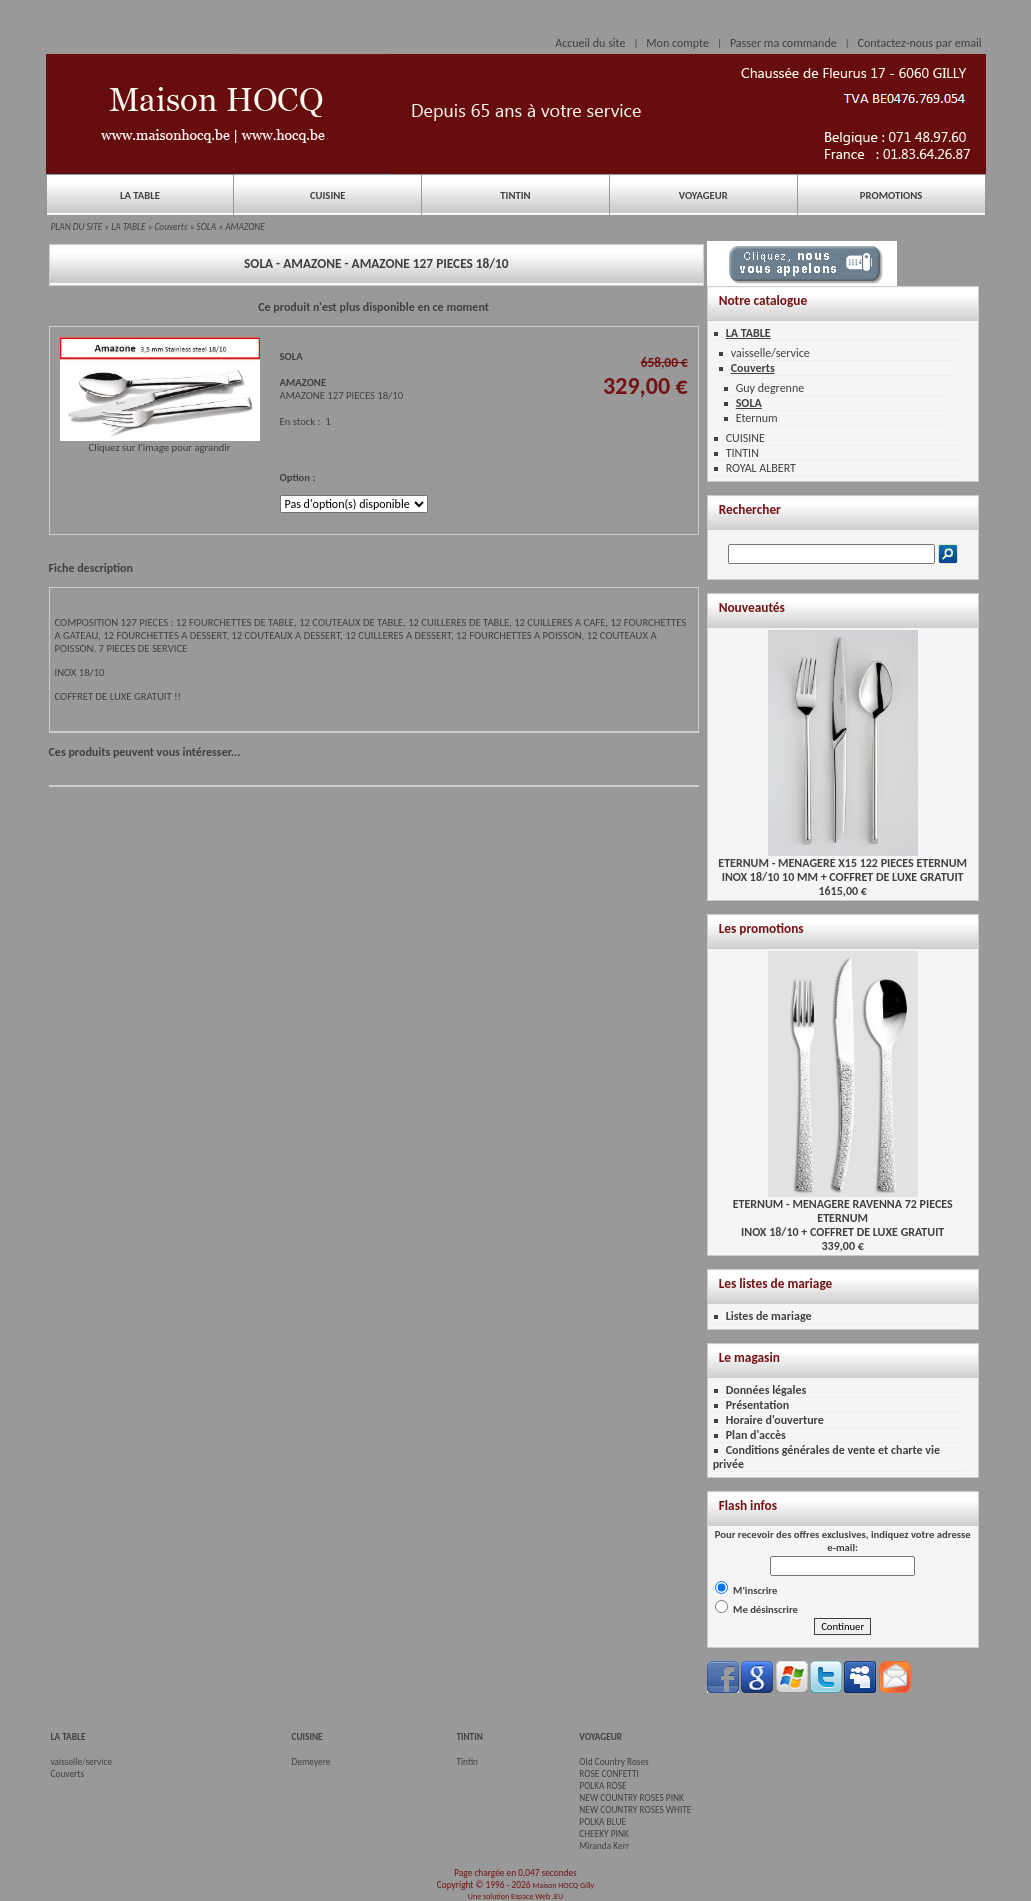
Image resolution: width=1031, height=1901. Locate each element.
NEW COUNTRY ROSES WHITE (635, 1810)
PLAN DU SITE (77, 227)
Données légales (766, 1390)
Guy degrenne (770, 388)
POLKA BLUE (602, 1822)
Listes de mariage (769, 1316)
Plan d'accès (756, 1435)
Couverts (171, 227)
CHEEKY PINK (603, 1834)
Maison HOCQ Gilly (563, 1885)
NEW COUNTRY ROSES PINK (631, 1798)
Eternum (757, 418)
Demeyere (311, 1762)
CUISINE (328, 195)
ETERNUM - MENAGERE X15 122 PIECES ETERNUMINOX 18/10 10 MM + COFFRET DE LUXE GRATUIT (842, 864)
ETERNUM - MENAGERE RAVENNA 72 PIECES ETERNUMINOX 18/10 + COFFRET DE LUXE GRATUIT (843, 1212)
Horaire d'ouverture (775, 1420)
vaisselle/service (770, 353)
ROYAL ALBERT (761, 468)
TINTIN (515, 195)
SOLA (207, 227)
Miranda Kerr (604, 1846)
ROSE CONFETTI (609, 1774)
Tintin (467, 1762)
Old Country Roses (613, 1762)
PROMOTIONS (891, 195)
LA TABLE (140, 195)
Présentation (758, 1405)
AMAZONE (245, 227)
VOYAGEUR (703, 195)
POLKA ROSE (602, 1786)
